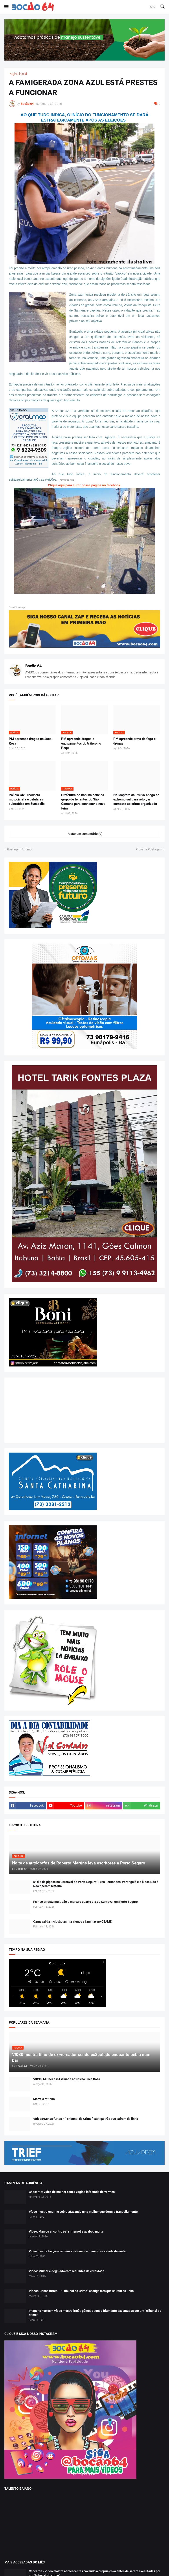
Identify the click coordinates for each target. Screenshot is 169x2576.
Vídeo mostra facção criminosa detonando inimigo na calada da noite (77, 2251)
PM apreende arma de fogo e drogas (134, 741)
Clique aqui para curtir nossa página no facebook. (84, 485)
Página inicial (18, 73)
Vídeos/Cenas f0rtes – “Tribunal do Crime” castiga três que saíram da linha (85, 2119)
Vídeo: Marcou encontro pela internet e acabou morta (66, 2231)
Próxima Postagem (149, 849)
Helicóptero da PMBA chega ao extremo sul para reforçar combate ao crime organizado (136, 799)
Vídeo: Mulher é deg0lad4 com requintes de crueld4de (66, 2271)
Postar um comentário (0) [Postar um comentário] (84, 833)
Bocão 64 (33, 666)
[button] (6, 7)
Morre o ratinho (44, 2099)
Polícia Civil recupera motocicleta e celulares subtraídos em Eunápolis (27, 799)
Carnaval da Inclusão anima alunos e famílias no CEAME (72, 1921)
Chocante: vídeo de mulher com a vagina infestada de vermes (72, 2192)
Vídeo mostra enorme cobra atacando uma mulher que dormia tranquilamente (83, 2211)
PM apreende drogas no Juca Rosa (30, 741)
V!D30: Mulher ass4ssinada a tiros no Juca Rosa (66, 2079)
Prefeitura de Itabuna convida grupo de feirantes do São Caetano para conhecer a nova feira (83, 801)
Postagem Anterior (20, 849)
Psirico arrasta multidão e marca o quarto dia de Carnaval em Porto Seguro (85, 1901)
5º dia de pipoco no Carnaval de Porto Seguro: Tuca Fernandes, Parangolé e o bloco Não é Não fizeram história (95, 1884)
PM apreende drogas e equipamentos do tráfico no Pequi (81, 743)
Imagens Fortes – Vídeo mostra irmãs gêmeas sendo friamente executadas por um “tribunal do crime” (95, 2313)
